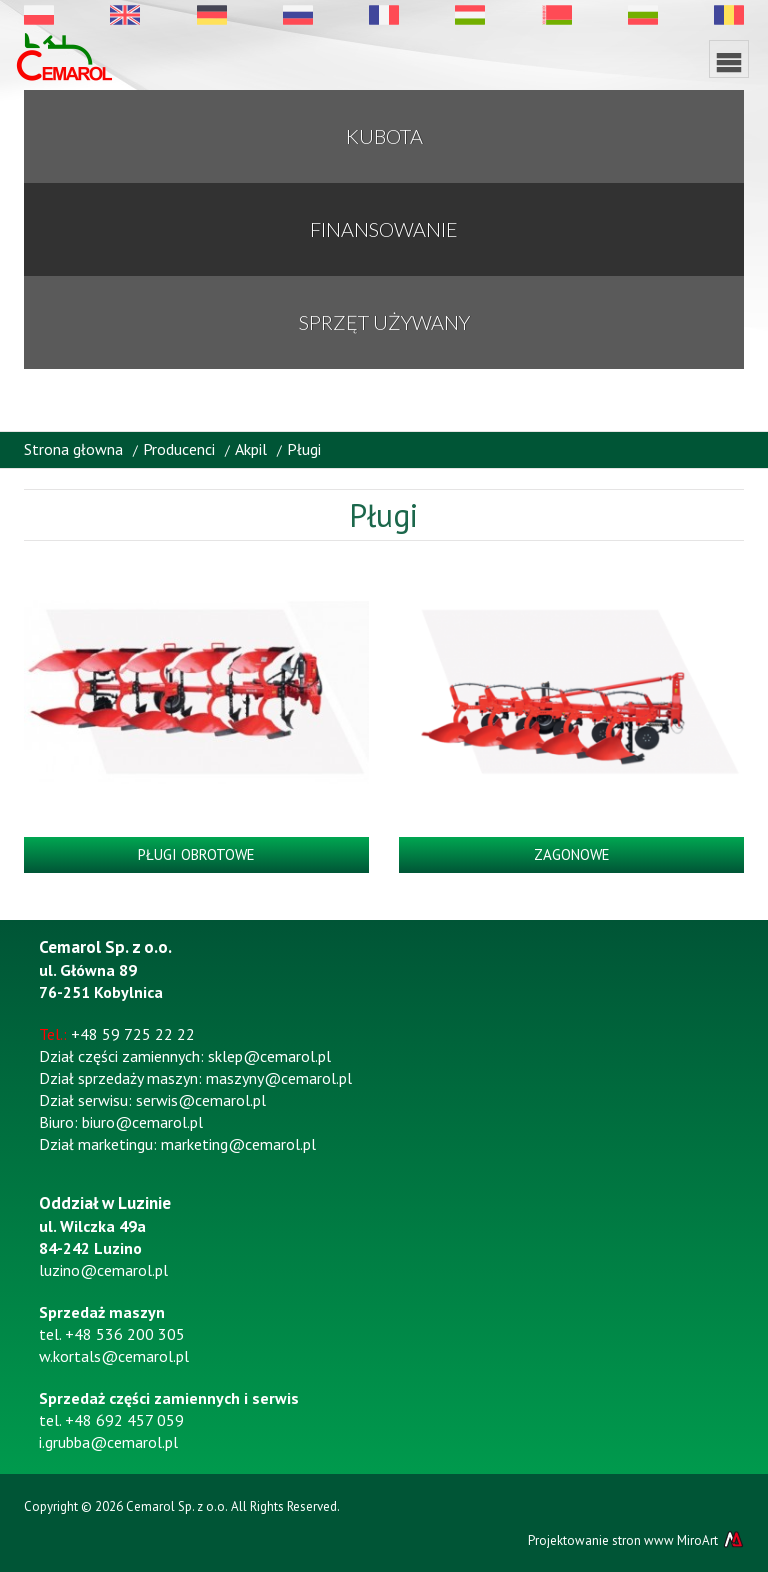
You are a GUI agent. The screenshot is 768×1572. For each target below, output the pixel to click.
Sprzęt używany (384, 322)
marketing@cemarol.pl (238, 1144)
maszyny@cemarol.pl (279, 1078)
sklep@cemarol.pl (269, 1056)
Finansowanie (384, 229)
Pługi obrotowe (196, 854)
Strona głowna (73, 449)
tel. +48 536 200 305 (112, 1334)
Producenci (179, 449)
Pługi (304, 449)
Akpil (251, 449)
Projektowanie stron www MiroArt (636, 1540)
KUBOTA (384, 136)
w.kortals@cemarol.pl (114, 1356)
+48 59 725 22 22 (133, 1034)
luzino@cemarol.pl (103, 1270)
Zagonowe (572, 854)
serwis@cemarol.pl (201, 1100)
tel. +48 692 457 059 (111, 1420)
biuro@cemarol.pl (142, 1122)
